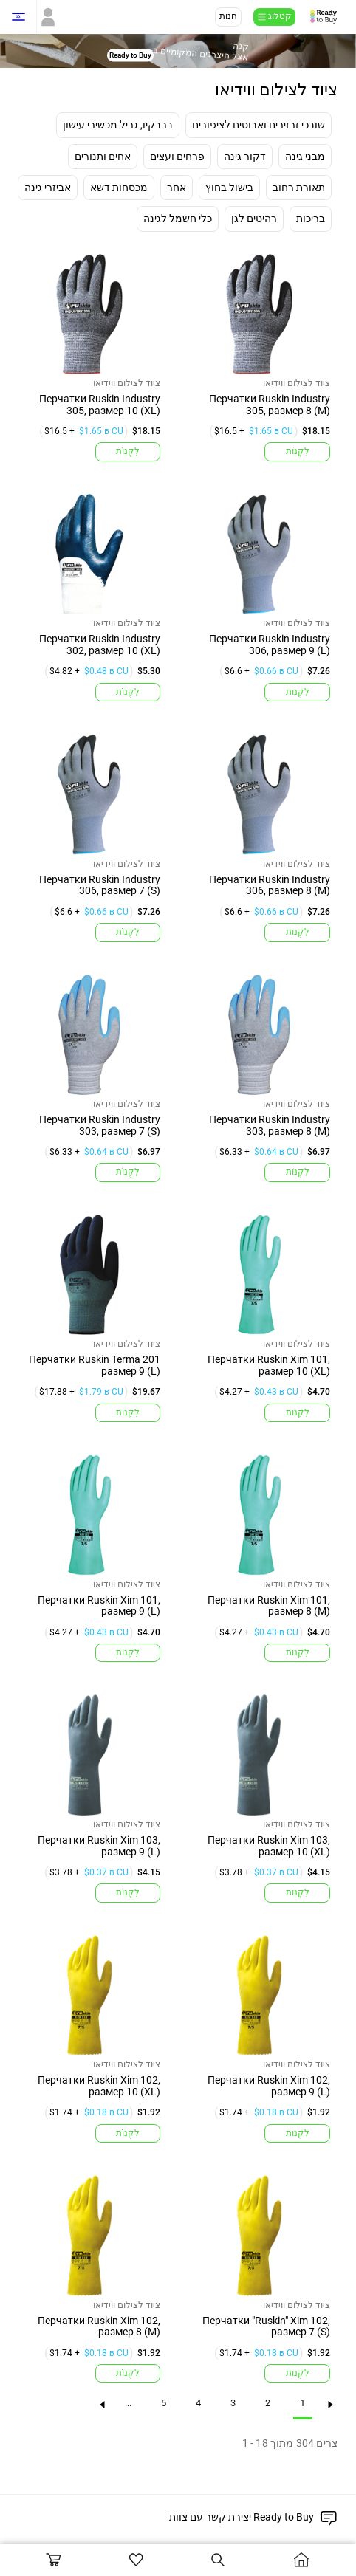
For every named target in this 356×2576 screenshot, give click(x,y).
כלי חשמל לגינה (177, 219)
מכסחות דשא (119, 187)
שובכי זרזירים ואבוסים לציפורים (258, 124)
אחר (176, 187)
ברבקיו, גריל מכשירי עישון (118, 124)
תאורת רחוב (299, 187)
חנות (228, 16)
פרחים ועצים (177, 156)
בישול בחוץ (229, 187)
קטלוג (280, 16)
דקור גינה (245, 156)
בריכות (310, 219)
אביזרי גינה (47, 187)
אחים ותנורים (103, 156)
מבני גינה (305, 156)
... (123, 2408)
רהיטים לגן (254, 219)
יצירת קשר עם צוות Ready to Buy (241, 2517)
